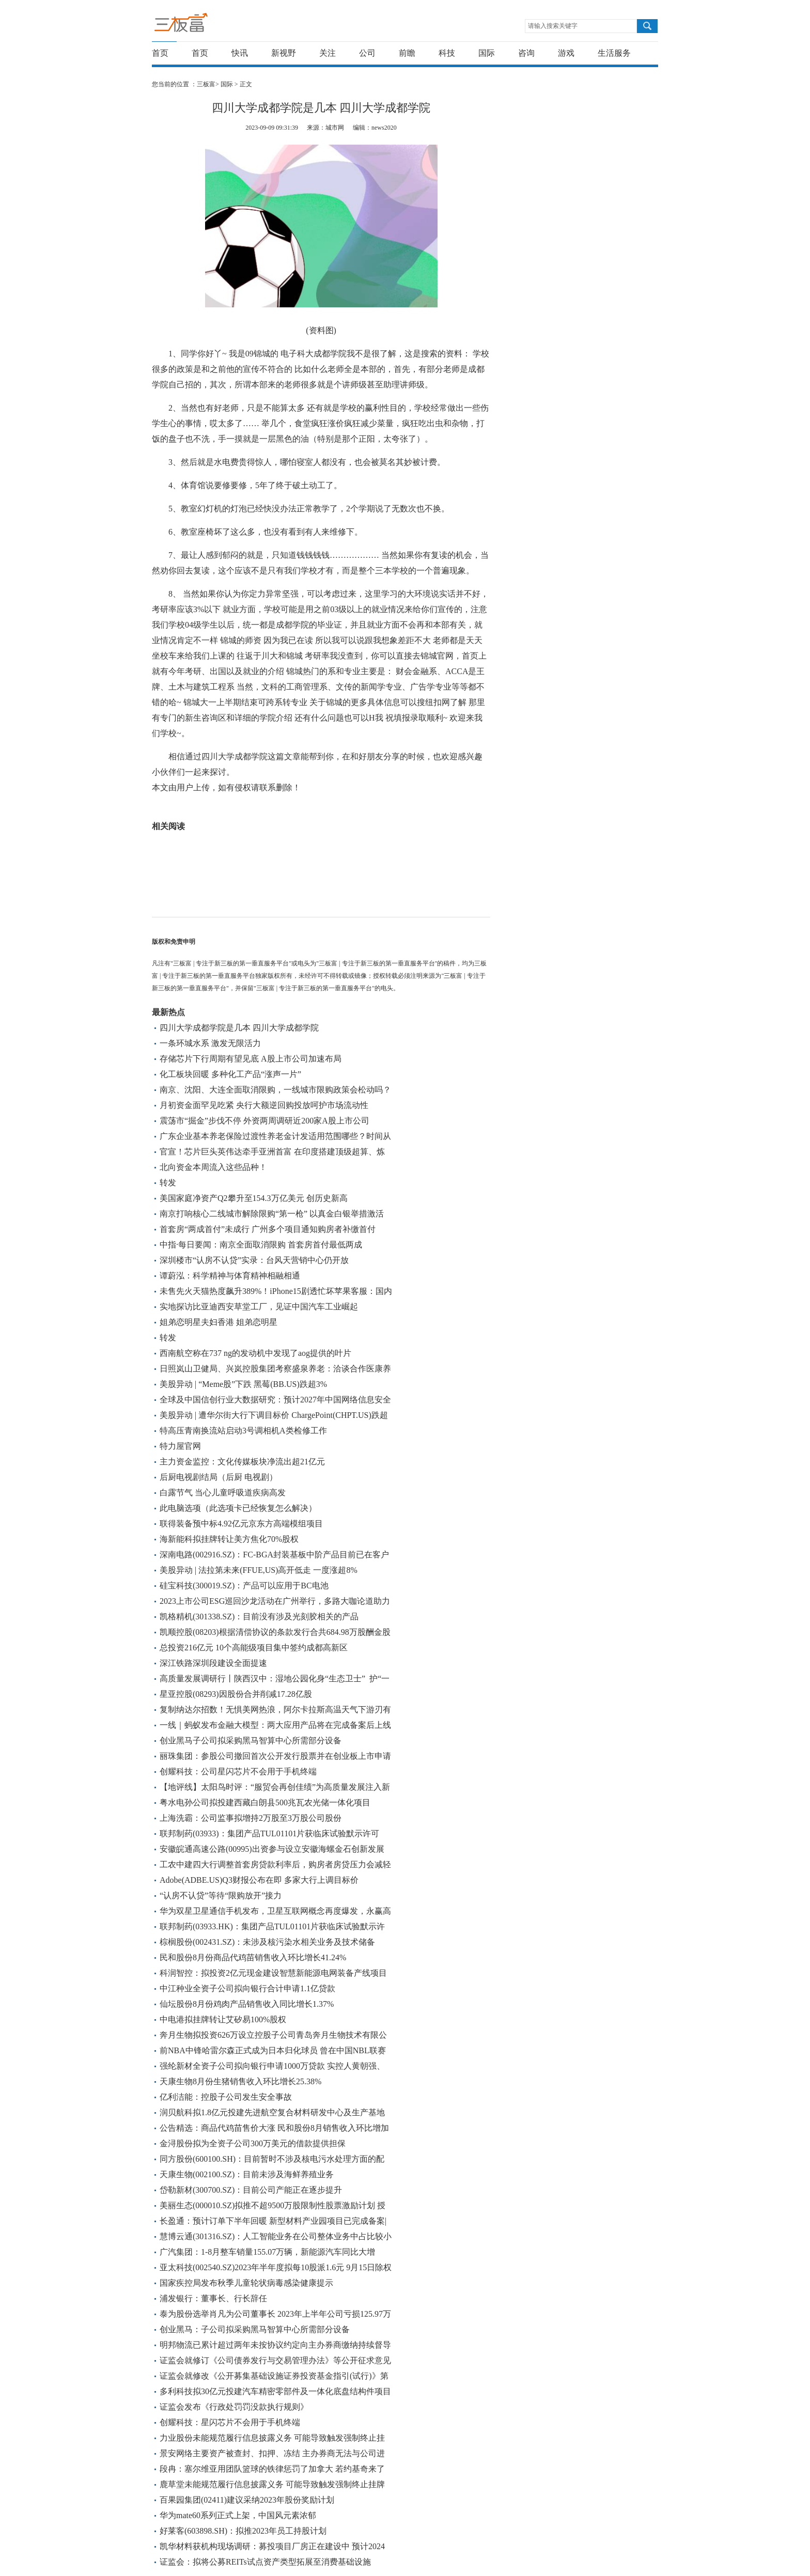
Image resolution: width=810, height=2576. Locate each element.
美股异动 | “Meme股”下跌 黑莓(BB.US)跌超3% (243, 1384)
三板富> (209, 84)
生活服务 (614, 53)
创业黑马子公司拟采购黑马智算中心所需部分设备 (250, 1740)
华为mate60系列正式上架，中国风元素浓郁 (238, 2515)
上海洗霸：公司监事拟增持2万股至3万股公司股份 (250, 1818)
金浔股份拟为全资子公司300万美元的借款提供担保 (253, 2143)
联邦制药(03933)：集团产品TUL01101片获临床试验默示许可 (269, 1833)
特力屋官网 (180, 1446)
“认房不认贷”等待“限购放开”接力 (221, 1895)
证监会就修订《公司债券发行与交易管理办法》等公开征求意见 (275, 2360)
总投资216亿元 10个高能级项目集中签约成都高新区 (254, 1647)
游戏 (566, 53)
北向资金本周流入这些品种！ (213, 1167)
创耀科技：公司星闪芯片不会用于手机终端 (238, 1771)
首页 (160, 53)
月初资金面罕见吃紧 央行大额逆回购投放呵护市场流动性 (264, 1105)
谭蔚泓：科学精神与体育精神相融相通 (230, 1275)
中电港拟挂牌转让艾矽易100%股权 (223, 2019)
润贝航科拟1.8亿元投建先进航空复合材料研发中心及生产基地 (272, 2112)
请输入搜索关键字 (553, 25)
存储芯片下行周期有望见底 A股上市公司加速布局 (250, 1058)
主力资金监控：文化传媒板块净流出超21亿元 (242, 1461)
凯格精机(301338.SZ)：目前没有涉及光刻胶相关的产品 (259, 1616)
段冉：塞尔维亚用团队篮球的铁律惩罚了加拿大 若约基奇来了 (272, 2468)
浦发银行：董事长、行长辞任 (213, 2298)
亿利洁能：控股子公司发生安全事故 (226, 2097)
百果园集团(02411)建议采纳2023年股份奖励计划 (247, 2499)
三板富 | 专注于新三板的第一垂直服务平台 (202, 25)
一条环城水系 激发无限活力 (210, 1043)
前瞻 (407, 53)
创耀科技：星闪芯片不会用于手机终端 (230, 2422)
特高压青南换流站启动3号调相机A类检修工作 (243, 1430)
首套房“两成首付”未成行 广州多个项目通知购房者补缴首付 (268, 1229)
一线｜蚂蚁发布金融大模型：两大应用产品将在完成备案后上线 (275, 1725)
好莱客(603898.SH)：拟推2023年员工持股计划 (243, 2530)
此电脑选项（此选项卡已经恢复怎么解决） (238, 1508)
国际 (486, 53)
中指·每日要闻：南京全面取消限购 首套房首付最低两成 (261, 1244)
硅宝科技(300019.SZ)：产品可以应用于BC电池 (244, 1585)
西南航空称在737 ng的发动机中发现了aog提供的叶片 (255, 1353)
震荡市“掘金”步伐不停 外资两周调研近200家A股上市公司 (264, 1120)
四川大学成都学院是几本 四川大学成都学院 (239, 1027)
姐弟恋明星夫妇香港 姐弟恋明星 (218, 1322)
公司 (367, 53)
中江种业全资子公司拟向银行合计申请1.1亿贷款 (247, 1988)
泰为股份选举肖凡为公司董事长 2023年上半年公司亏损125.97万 (275, 2313)
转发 (168, 1182)
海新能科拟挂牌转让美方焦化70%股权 (229, 1539)
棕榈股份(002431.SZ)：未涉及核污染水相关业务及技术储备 (267, 1942)
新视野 (283, 53)
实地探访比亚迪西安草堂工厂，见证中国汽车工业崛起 (259, 1306)
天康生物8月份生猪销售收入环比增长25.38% (240, 2081)
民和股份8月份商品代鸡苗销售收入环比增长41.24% (253, 1957)
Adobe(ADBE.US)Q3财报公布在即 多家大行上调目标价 (259, 1880)
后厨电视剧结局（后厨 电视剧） (218, 1477)
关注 (327, 53)
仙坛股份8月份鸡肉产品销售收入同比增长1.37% (247, 2004)
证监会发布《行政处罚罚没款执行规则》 (234, 2406)
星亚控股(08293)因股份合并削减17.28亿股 (236, 1694)
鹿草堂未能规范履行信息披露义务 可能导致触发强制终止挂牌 (272, 2484)
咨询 (526, 53)
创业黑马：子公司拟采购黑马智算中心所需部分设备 (255, 2329)
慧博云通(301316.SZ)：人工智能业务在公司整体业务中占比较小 (276, 2236)
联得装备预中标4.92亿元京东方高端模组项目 (241, 1523)
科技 (447, 53)
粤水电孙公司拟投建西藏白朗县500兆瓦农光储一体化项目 (265, 1802)
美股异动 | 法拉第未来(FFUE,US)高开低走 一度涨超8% (258, 1570)
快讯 (239, 53)
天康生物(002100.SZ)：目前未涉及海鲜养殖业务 (247, 2174)
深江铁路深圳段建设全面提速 (213, 1663)
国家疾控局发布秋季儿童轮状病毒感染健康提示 (246, 2282)
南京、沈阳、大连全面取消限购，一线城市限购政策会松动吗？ (275, 1089)
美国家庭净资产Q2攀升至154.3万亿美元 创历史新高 (254, 1198)
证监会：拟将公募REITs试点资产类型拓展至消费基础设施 (265, 2561)
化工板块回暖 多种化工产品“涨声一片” (230, 1074)
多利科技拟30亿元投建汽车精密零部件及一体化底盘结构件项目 (275, 2391)
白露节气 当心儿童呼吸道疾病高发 (223, 1492)
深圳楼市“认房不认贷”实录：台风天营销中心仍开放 (254, 1260)
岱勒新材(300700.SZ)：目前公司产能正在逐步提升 (251, 2189)
